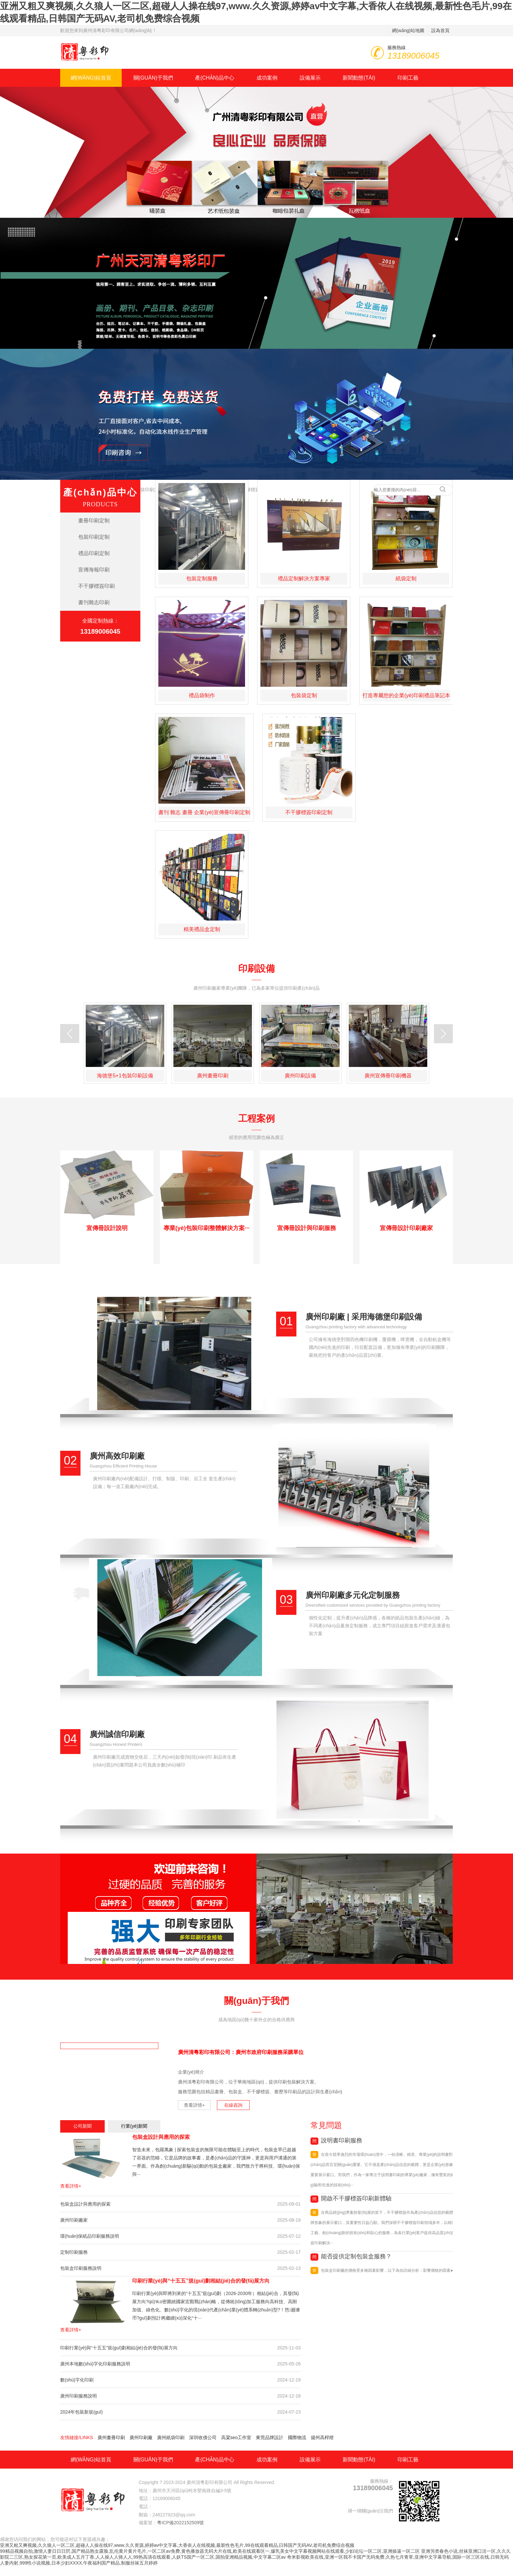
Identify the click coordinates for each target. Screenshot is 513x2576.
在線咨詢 (233, 2105)
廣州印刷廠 (141, 2437)
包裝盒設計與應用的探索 (161, 2137)
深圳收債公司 (203, 2437)
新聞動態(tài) (359, 78)
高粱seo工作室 (236, 2437)
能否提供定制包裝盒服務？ (351, 2256)
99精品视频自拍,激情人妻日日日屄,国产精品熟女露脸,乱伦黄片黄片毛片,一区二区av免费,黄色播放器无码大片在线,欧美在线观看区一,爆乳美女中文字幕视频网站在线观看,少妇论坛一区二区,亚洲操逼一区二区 (210, 2551)
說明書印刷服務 (336, 2140)
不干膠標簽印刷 (96, 586)
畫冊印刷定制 (94, 520)
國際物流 (297, 2437)
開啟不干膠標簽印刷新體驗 (351, 2198)
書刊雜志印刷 (94, 602)
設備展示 (310, 78)
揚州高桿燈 (322, 2437)
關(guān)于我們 (153, 78)
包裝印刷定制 (149, 489)
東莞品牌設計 (269, 2437)
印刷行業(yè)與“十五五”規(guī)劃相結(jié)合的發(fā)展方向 (201, 2281)
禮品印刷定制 (94, 553)
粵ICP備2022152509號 (180, 2522)
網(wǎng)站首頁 (91, 78)
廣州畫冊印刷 (111, 2437)
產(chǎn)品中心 (214, 78)
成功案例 (266, 78)
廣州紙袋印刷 (171, 2437)
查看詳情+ (194, 2105)
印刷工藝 (408, 78)
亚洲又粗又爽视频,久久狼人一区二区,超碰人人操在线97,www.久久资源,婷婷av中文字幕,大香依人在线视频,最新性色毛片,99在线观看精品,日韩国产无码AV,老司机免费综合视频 (177, 2545)
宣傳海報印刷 (94, 569)
